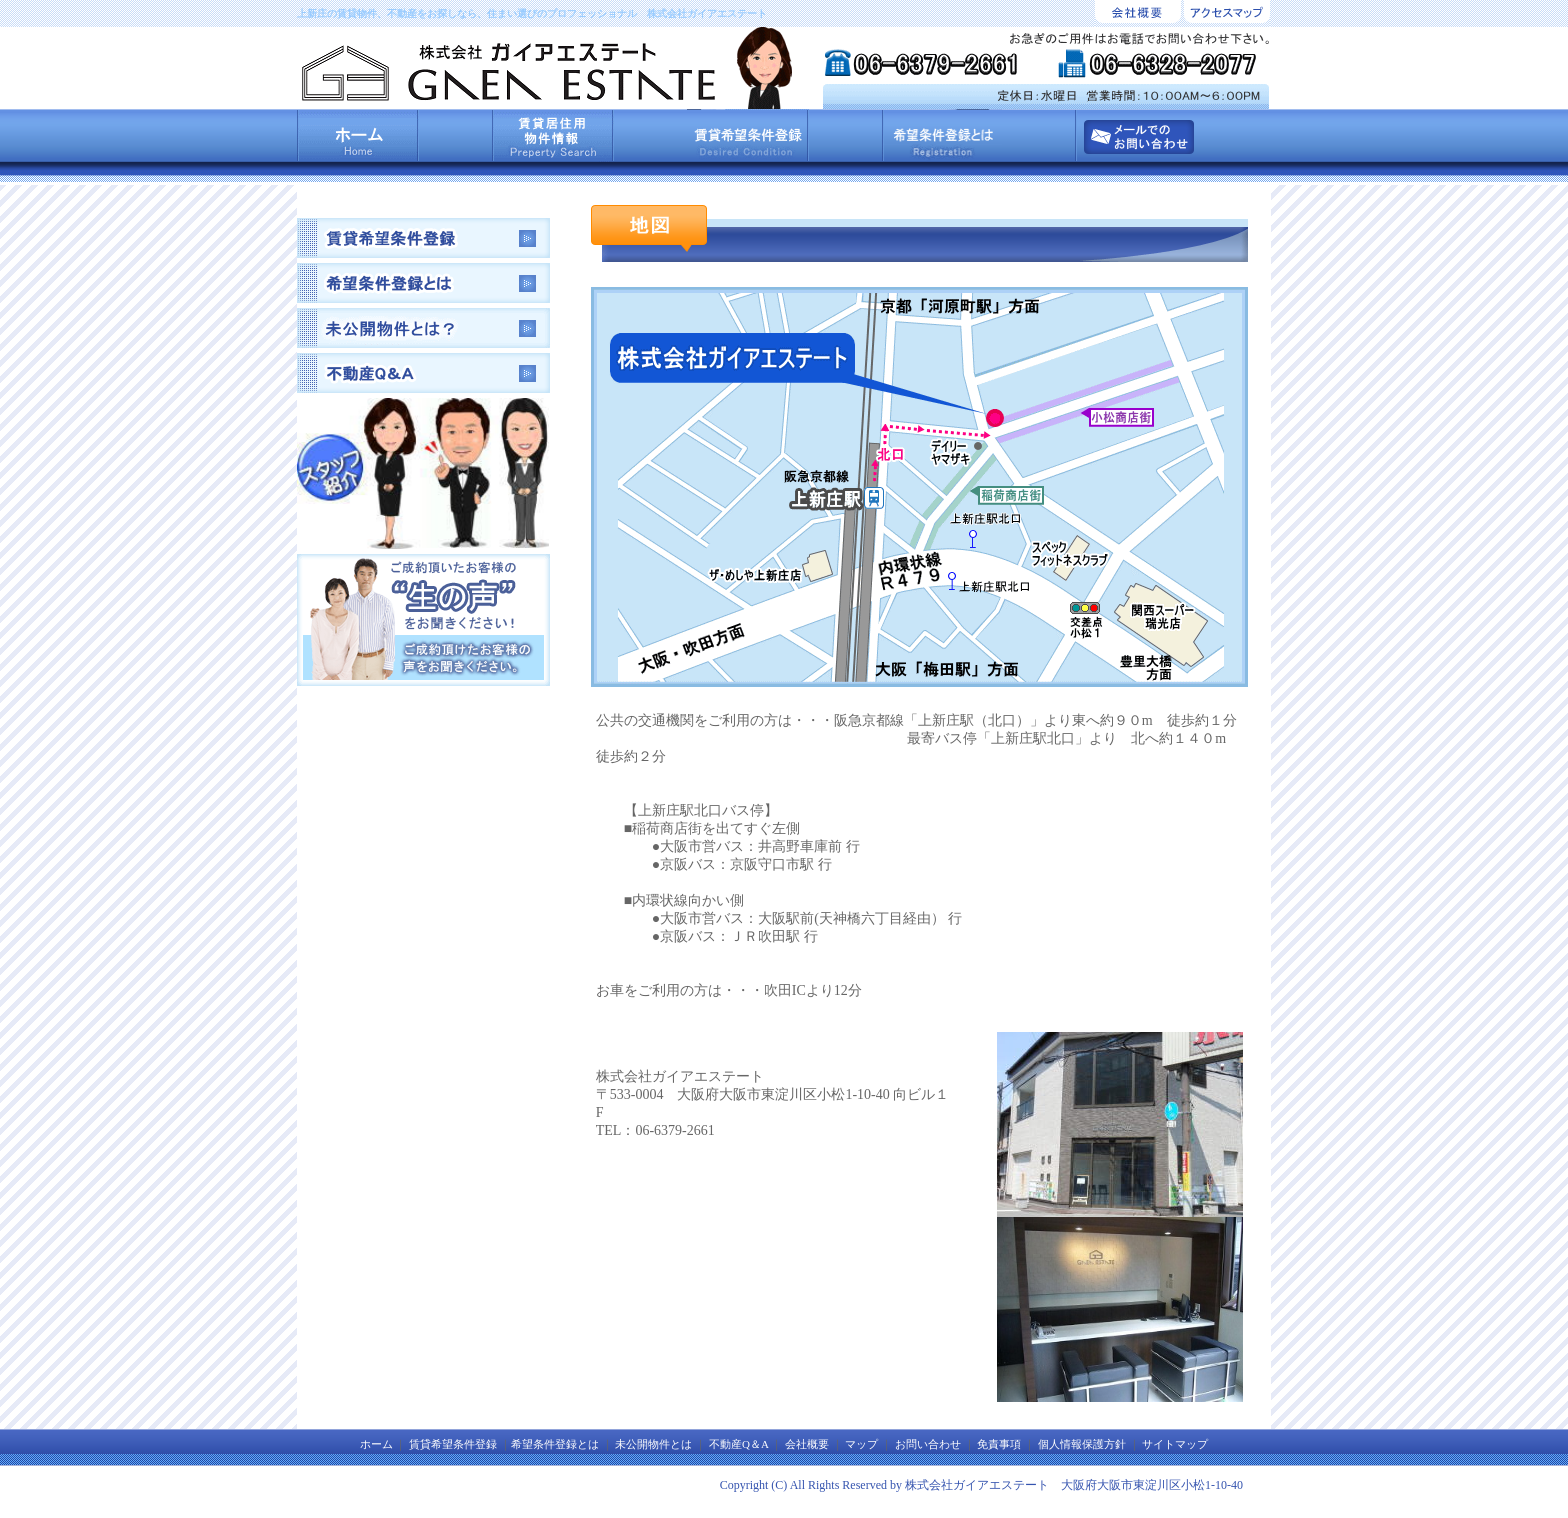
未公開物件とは (653, 1444)
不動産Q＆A (738, 1444)
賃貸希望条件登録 (453, 1444)
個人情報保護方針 (1082, 1444)
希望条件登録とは (555, 1444)
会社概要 (807, 1444)
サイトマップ (1175, 1444)
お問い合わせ (928, 1444)
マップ (861, 1444)
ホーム (376, 1444)
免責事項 (999, 1444)
